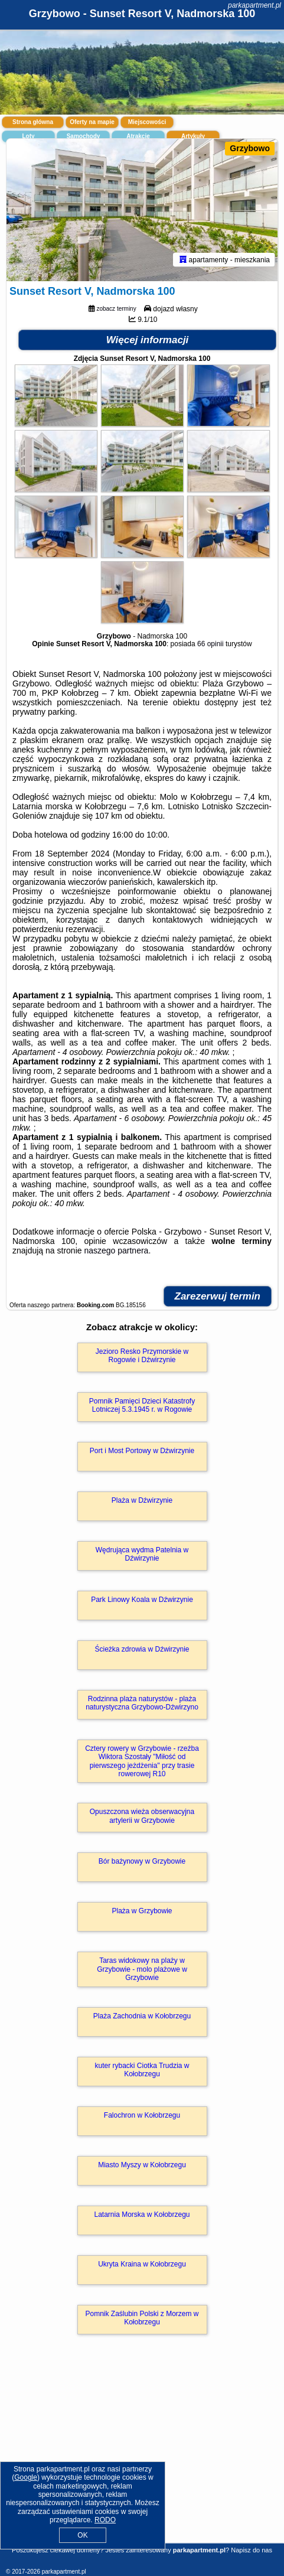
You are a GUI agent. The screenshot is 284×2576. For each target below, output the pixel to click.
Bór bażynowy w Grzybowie (142, 1861)
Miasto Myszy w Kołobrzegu (142, 2165)
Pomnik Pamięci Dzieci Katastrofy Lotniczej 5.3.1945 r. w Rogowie (142, 1405)
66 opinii (210, 644)
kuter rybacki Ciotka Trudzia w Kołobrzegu (141, 2070)
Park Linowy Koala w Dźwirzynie (142, 1599)
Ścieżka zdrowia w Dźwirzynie (141, 1649)
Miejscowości (147, 122)
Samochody (83, 136)
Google (25, 2477)
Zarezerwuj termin (218, 1296)
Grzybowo (250, 148)
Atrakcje (137, 136)
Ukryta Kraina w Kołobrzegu (142, 2264)
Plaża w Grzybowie (142, 1911)
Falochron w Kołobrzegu (142, 2115)
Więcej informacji (147, 340)
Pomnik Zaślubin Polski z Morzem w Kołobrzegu (141, 2318)
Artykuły (193, 136)
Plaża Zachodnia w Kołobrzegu (142, 2016)
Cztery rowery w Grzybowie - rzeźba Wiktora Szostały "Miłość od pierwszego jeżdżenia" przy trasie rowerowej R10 (142, 1761)
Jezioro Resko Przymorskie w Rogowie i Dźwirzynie (142, 1355)
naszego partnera (116, 1250)
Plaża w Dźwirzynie (142, 1500)
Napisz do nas (251, 2550)
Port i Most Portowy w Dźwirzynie (142, 1451)
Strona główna (32, 122)
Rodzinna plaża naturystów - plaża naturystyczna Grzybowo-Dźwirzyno (142, 1703)
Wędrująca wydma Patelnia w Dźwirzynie (142, 1554)
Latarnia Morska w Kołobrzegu (142, 2214)
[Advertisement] (142, 2456)
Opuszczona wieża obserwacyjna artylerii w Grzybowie (142, 1816)
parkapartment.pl (254, 5)
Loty (28, 136)
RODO (105, 2520)
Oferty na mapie (92, 122)
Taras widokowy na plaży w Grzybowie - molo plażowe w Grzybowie (142, 1969)
